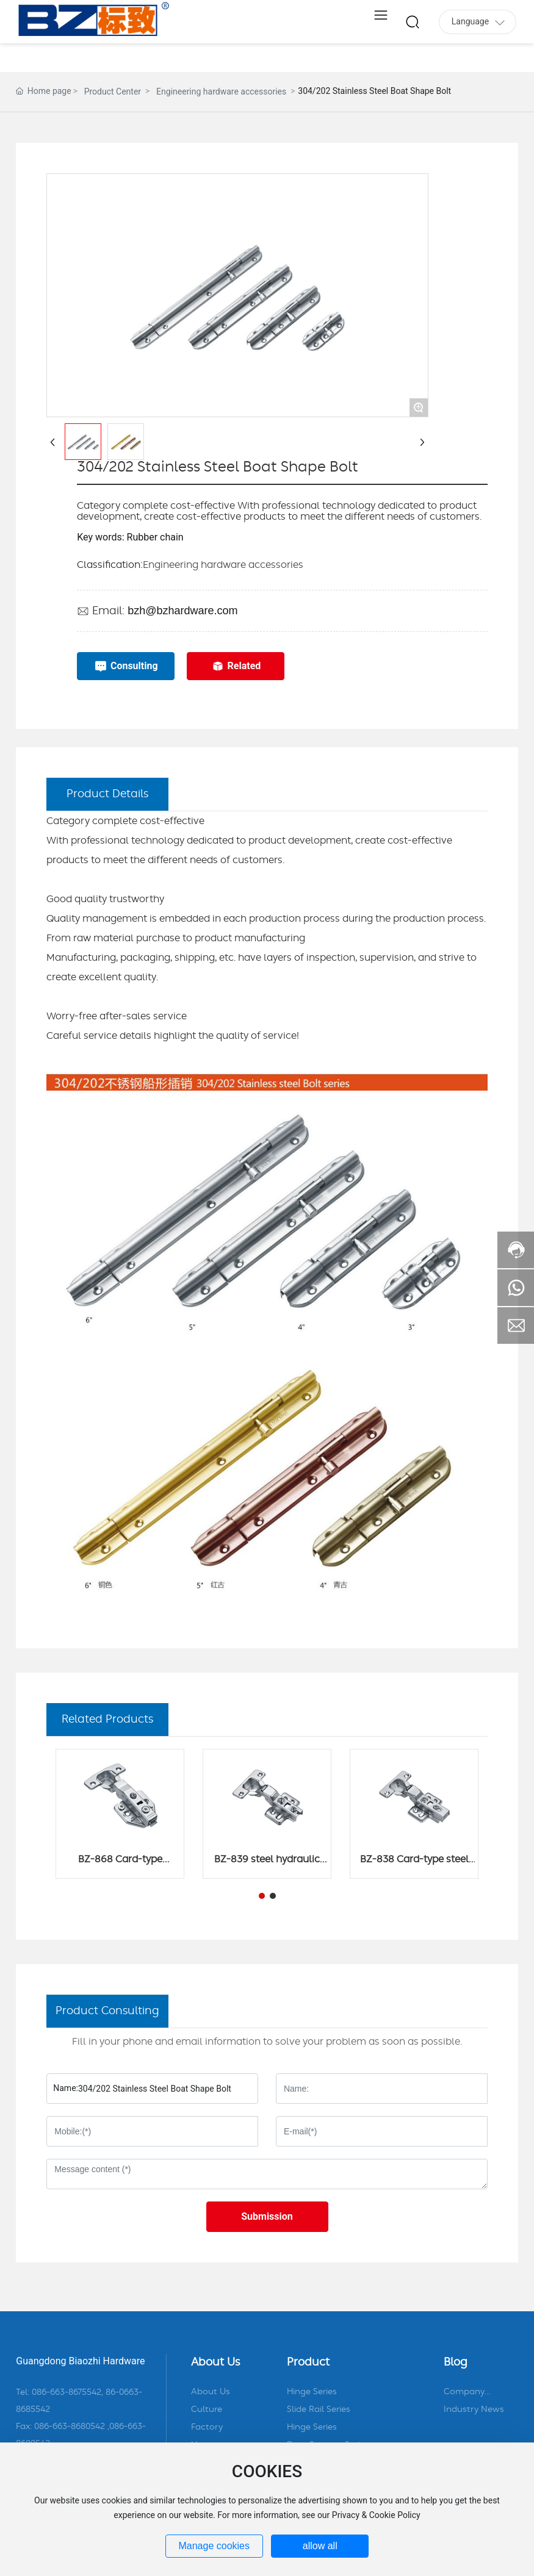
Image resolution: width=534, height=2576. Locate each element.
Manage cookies (214, 2546)
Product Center (112, 91)
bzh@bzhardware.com (182, 611)
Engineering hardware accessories (221, 91)
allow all (320, 2546)
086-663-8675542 (66, 2392)
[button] (262, 1896)
